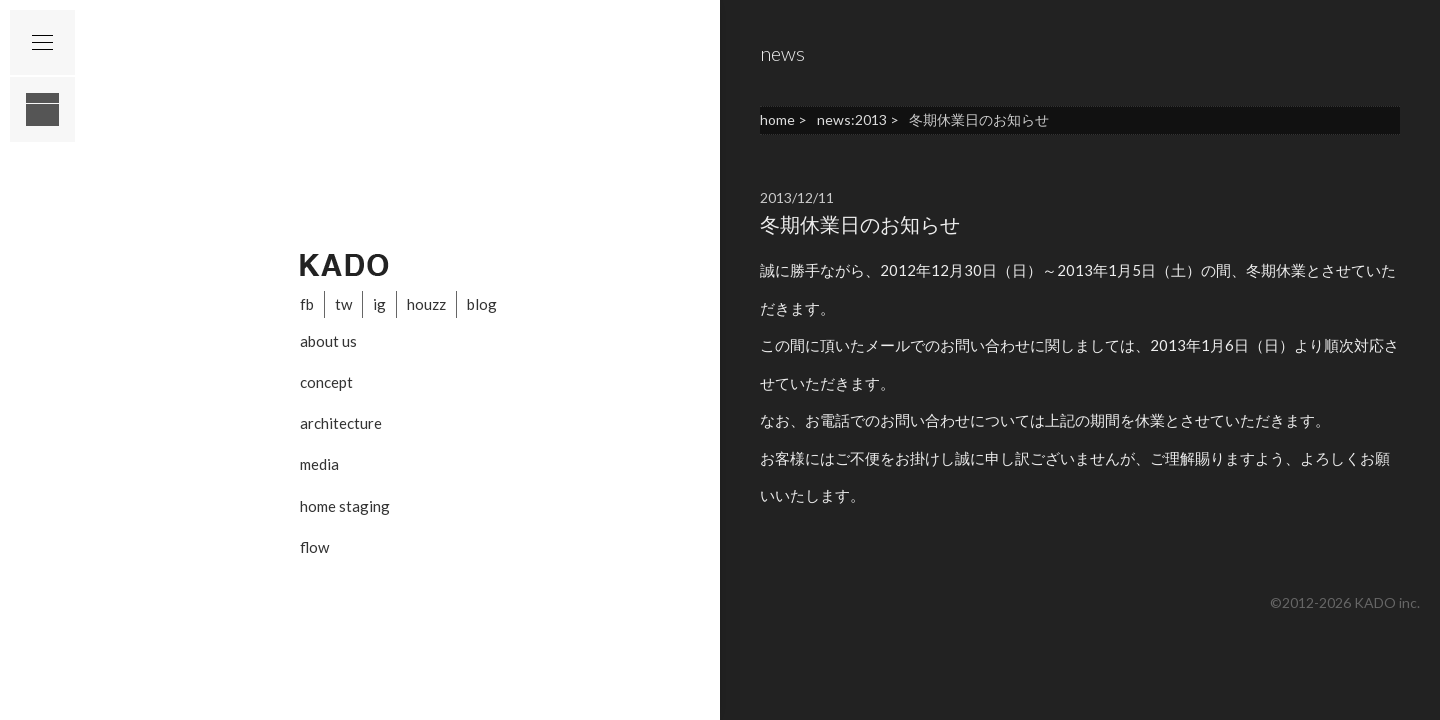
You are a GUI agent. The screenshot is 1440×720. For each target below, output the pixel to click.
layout (42, 109)
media (319, 464)
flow (314, 547)
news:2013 (852, 119)
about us (328, 341)
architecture (341, 423)
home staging (345, 506)
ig (379, 304)
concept (326, 382)
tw (343, 304)
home (777, 119)
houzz (426, 304)
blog (482, 304)
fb (307, 304)
